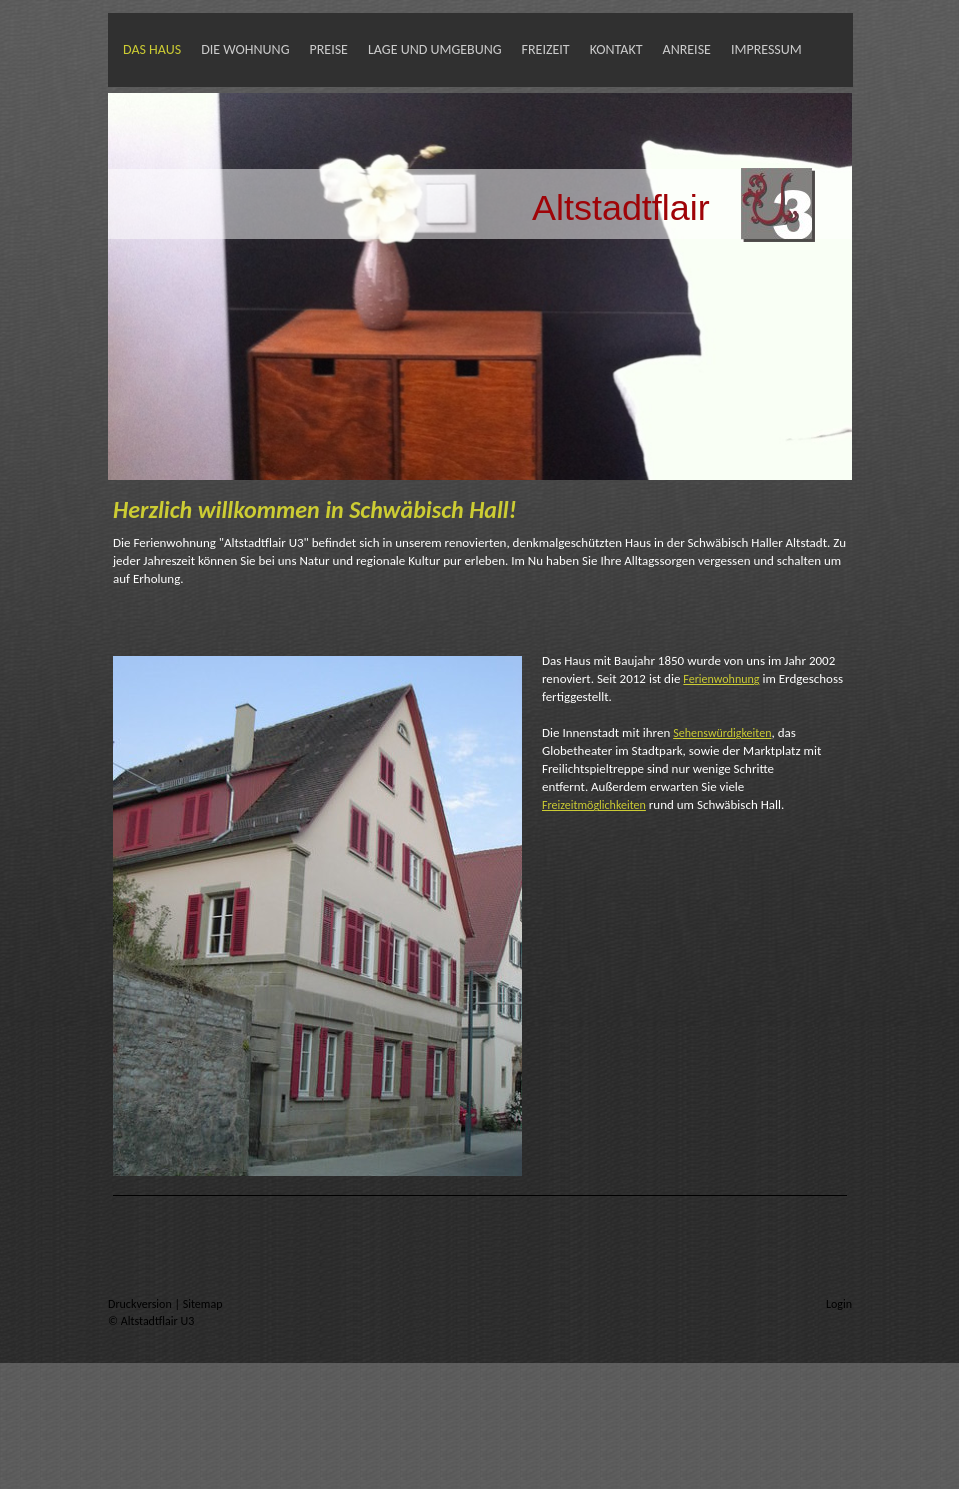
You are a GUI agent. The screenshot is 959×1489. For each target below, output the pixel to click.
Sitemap (203, 1304)
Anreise (687, 49)
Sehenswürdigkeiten (722, 733)
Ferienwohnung (721, 679)
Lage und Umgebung (435, 49)
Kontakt (616, 49)
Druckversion (141, 1304)
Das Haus (152, 49)
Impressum (766, 49)
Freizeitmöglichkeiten (594, 805)
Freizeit (546, 49)
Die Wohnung (245, 49)
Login (839, 1304)
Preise (328, 49)
